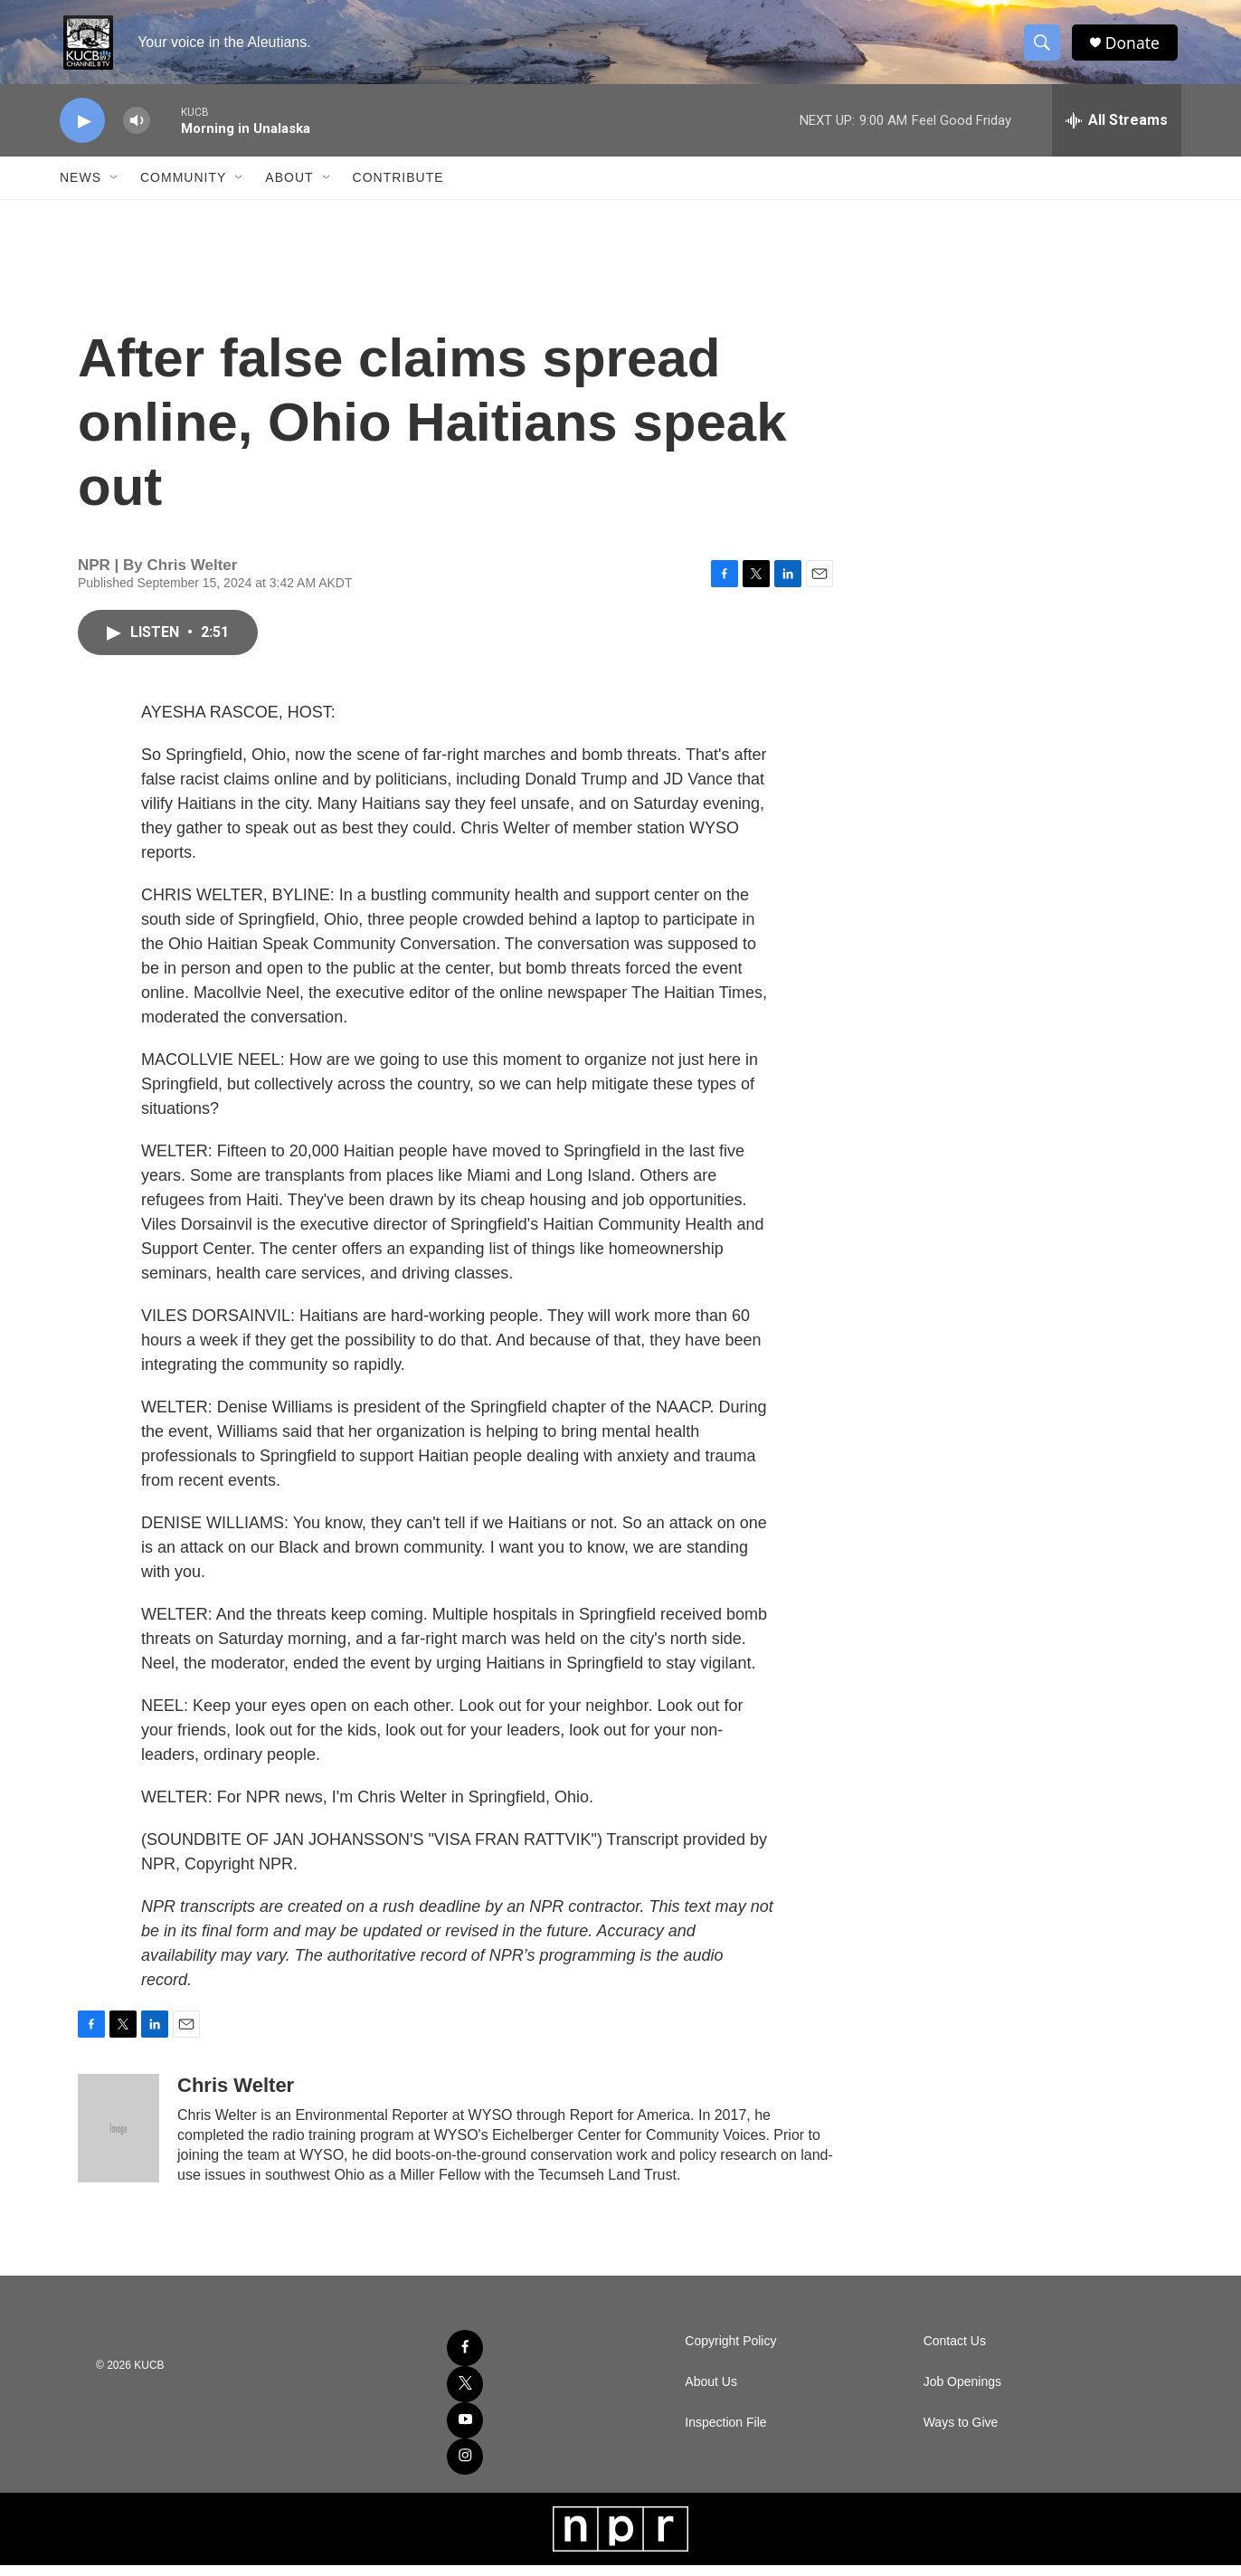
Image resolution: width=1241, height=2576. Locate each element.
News (80, 188)
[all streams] (1116, 131)
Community (183, 188)
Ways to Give (961, 2433)
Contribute (398, 188)
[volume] (136, 131)
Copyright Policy (730, 2352)
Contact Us (955, 2352)
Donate (1135, 47)
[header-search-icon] (1044, 48)
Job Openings (962, 2393)
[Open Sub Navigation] (115, 188)
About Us (711, 2393)
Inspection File (725, 2433)
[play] (82, 131)
